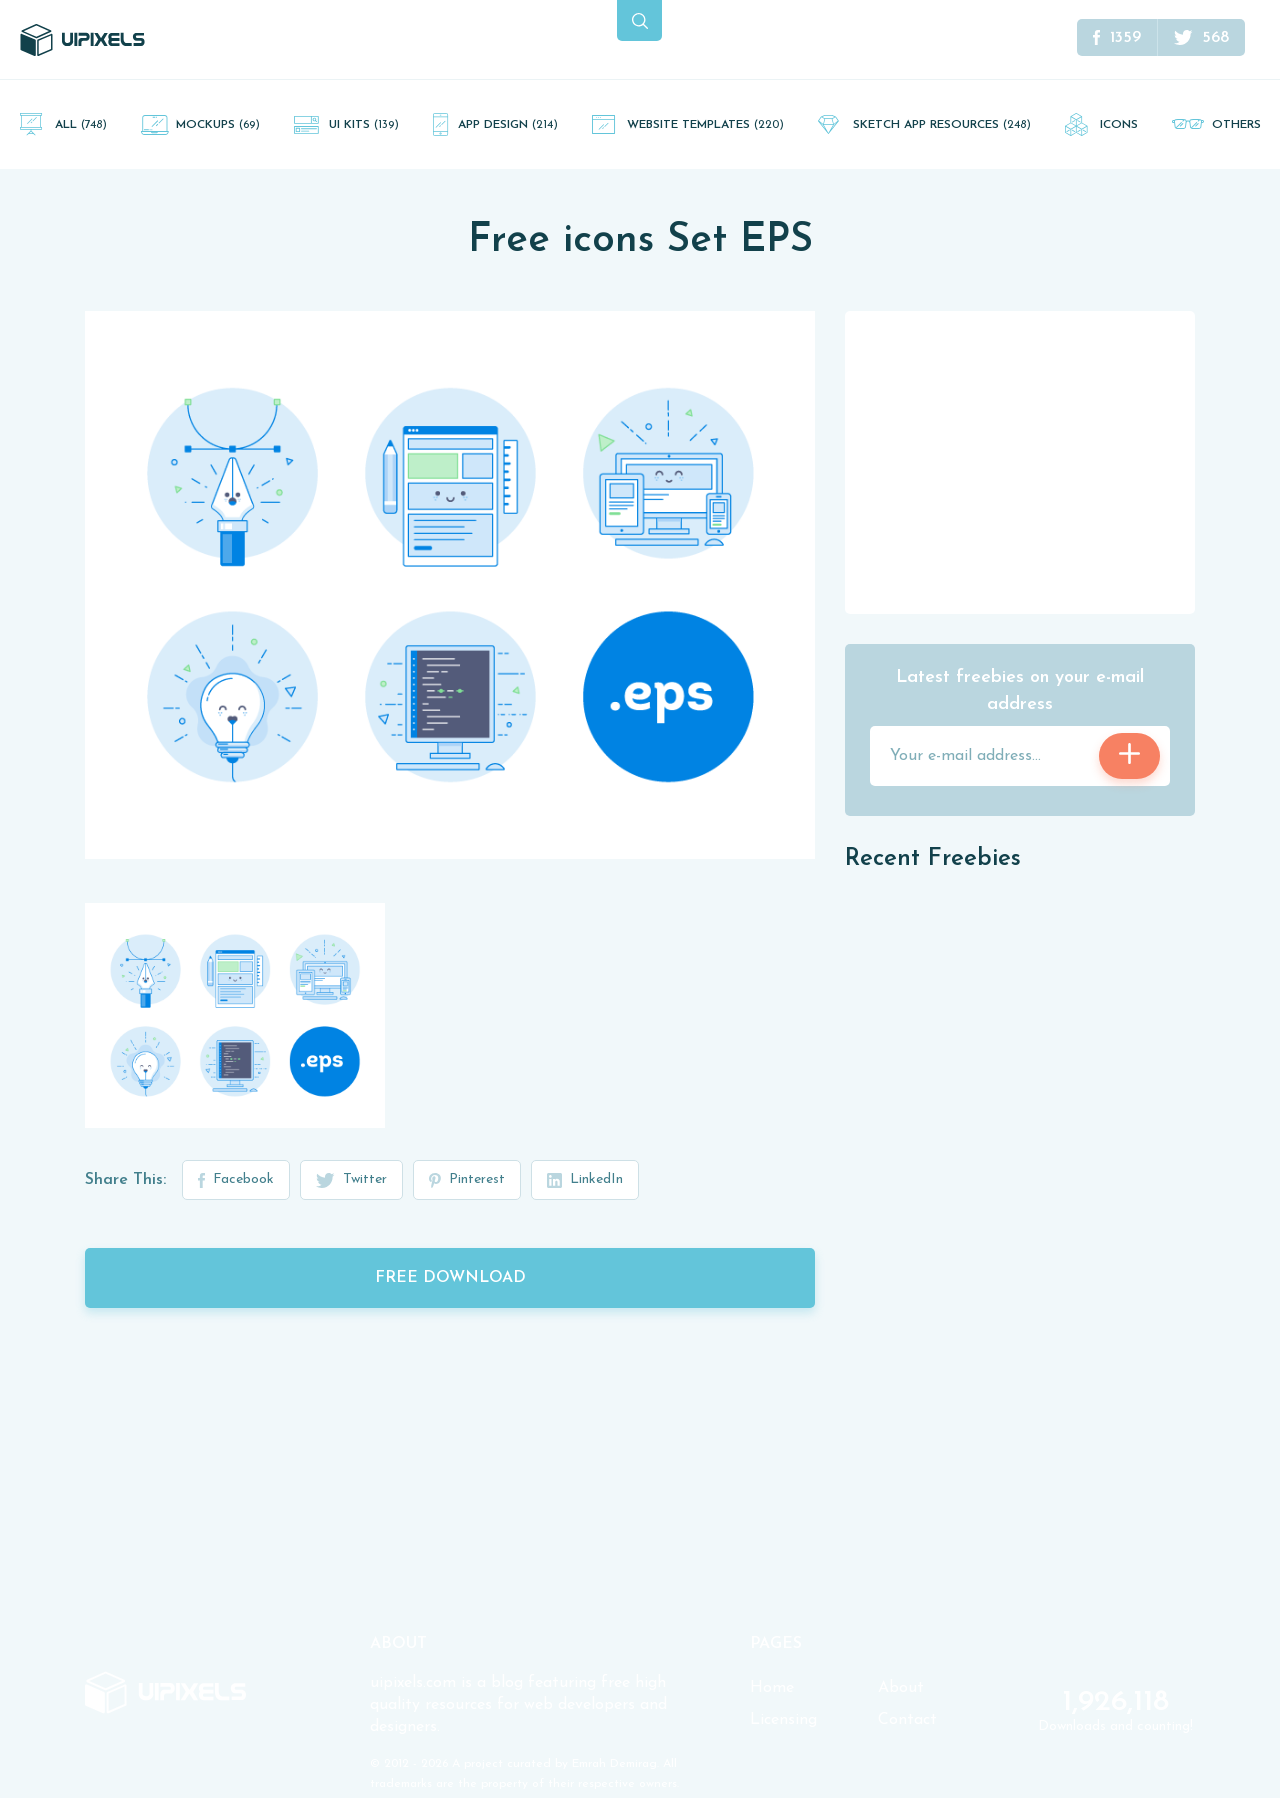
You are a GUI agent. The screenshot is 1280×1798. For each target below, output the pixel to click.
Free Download (450, 1278)
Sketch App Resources (942, 125)
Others (1236, 125)
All (81, 125)
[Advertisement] (1020, 461)
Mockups (218, 125)
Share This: (125, 1180)
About (901, 1688)
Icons (1119, 125)
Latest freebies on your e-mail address (1020, 691)
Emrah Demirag (614, 1764)
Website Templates (705, 125)
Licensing (783, 1720)
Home (772, 1688)
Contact (907, 1720)
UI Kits (364, 125)
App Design (508, 125)
